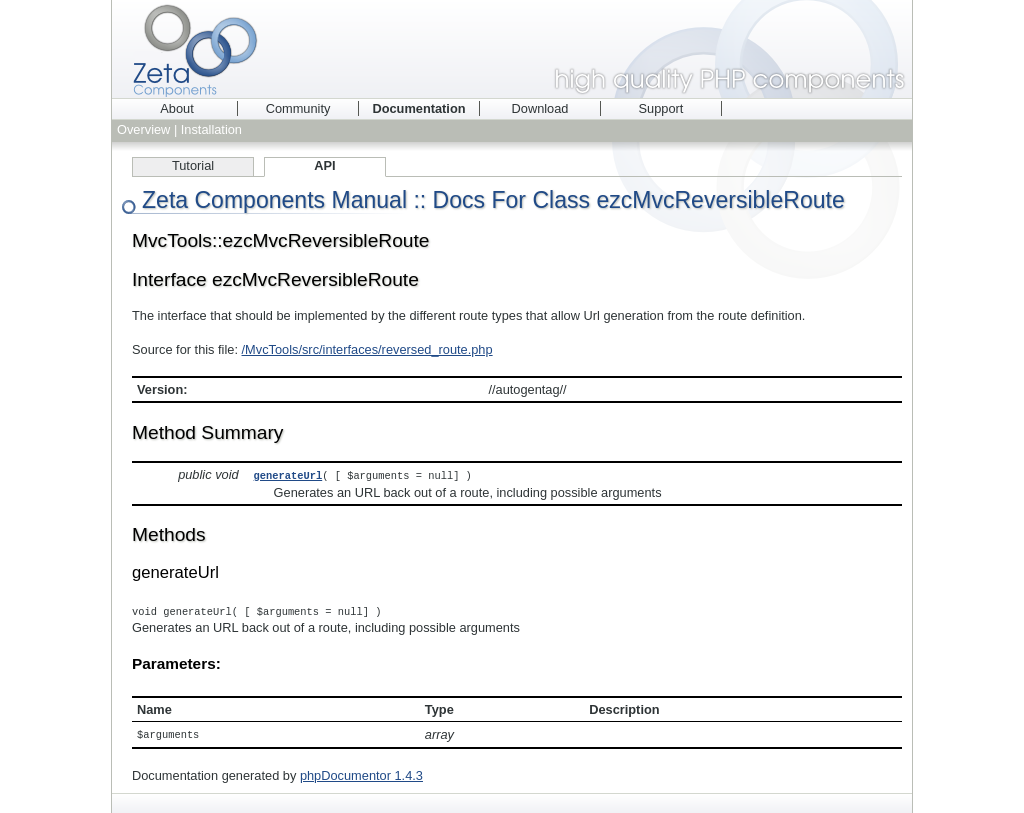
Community (298, 108)
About (176, 108)
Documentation (418, 108)
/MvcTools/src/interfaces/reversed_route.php (367, 349)
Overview (143, 129)
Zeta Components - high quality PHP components (512, 49)
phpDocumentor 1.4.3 (361, 773)
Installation (211, 129)
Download (540, 108)
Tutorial (193, 165)
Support (661, 108)
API (324, 165)
